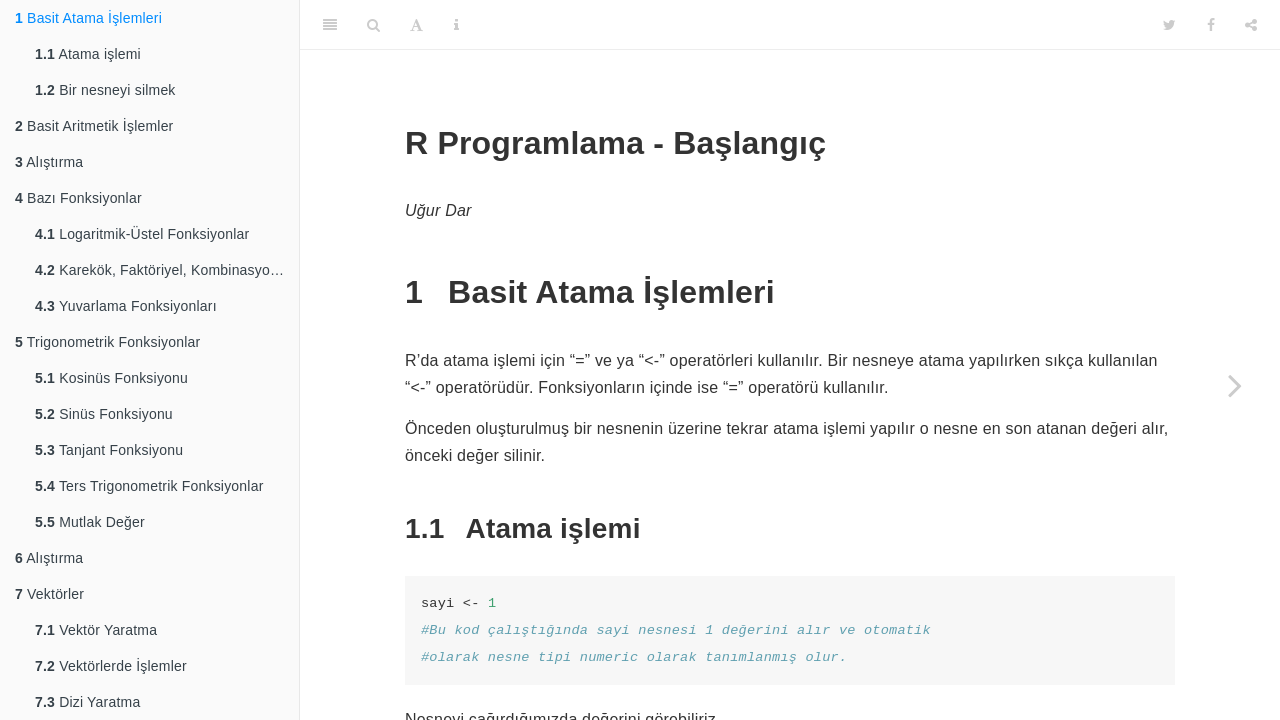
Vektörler (49, 594)
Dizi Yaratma (87, 702)
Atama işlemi (88, 54)
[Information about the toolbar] (456, 25)
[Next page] (1235, 385)
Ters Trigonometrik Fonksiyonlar (149, 486)
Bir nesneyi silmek (105, 90)
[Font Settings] (416, 25)
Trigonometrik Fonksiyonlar (107, 342)
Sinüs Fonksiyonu (104, 414)
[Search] (373, 25)
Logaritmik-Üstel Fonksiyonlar (142, 234)
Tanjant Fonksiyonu (109, 450)
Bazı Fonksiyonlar (78, 198)
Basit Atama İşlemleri (88, 18)
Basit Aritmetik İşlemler (94, 126)
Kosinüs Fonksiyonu (111, 378)
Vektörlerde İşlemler (111, 666)
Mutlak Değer (90, 522)
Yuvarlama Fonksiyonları (126, 306)
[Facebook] (1211, 25)
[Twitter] (1169, 25)
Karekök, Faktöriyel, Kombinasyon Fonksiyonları (167, 270)
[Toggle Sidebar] (330, 25)
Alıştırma (49, 162)
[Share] (1251, 25)
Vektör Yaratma (96, 630)
